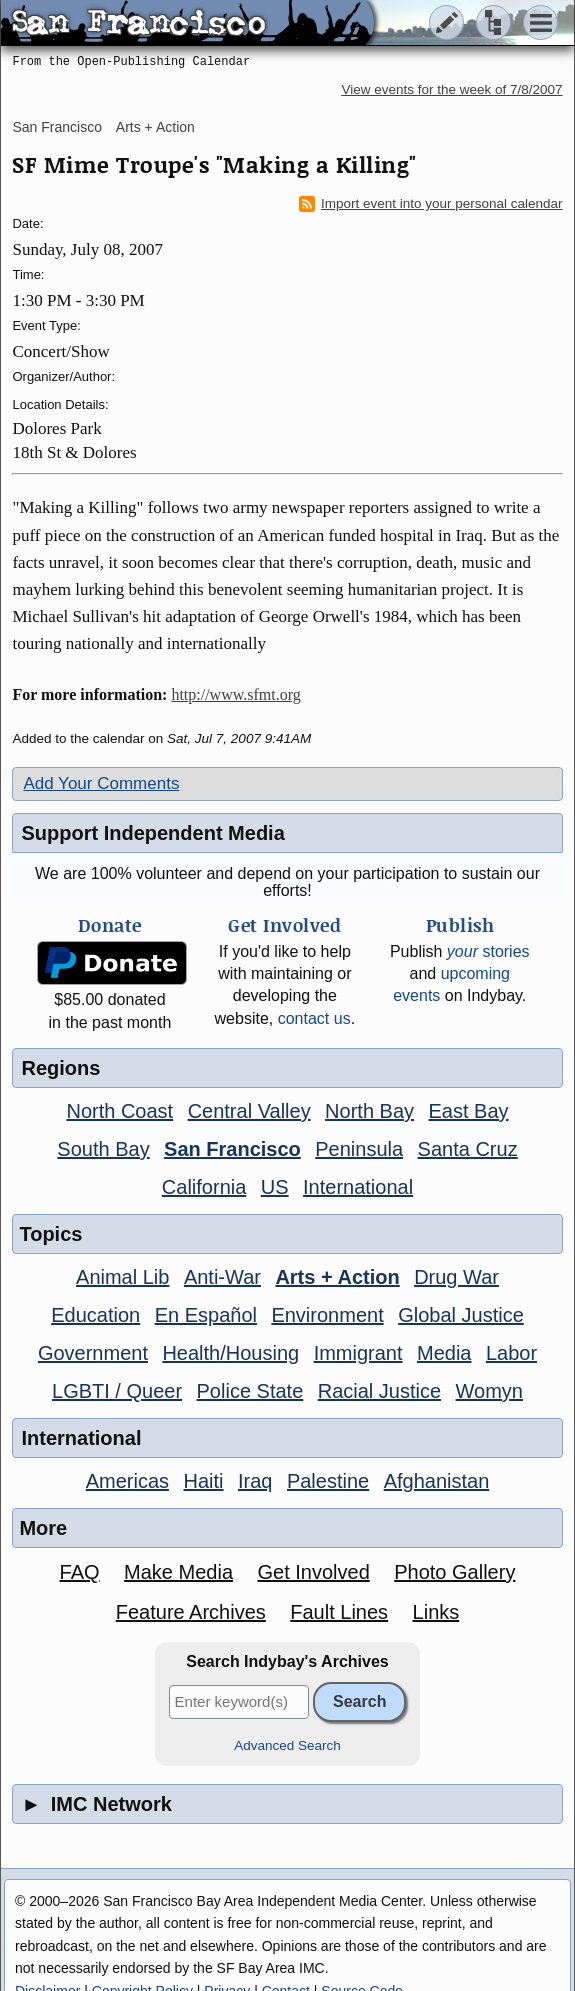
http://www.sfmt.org (235, 694)
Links (436, 1612)
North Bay (369, 1111)
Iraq (255, 1481)
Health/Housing (230, 1353)
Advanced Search (287, 1745)
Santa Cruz (468, 1149)
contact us (314, 1018)
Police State (250, 1391)
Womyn (489, 1391)
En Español (206, 1315)
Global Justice (461, 1315)
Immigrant (358, 1353)
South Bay (103, 1149)
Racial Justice (379, 1391)
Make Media (178, 1572)
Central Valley (249, 1111)
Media (444, 1353)
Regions (60, 1068)
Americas (127, 1481)
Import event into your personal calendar (431, 204)
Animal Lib (122, 1277)
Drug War (456, 1277)
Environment (327, 1315)
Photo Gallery (454, 1572)
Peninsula (359, 1149)
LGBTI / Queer (117, 1391)
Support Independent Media (152, 833)
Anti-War (222, 1277)
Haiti (204, 1481)
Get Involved (313, 1572)
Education (95, 1315)
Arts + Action (155, 127)
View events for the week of (451, 89)
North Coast (119, 1111)
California (204, 1187)
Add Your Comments (101, 783)
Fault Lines (339, 1612)
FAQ (80, 1572)
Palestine (328, 1481)
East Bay (469, 1111)
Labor (511, 1353)
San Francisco (56, 127)
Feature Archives (191, 1612)
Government (93, 1353)
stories (488, 951)
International (358, 1187)
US (275, 1187)
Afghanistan (437, 1481)
